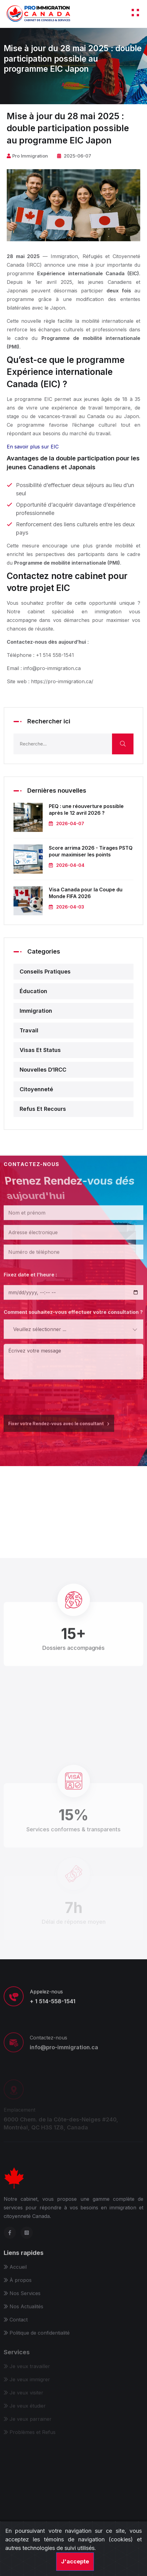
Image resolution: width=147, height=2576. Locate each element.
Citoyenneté (36, 1089)
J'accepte (75, 2561)
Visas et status (40, 1050)
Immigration (36, 1011)
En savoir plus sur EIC (33, 447)
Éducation (33, 991)
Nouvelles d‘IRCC (43, 1069)
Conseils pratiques (45, 971)
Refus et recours (43, 1109)
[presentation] (50, 1395)
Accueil (70, 85)
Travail (29, 1030)
